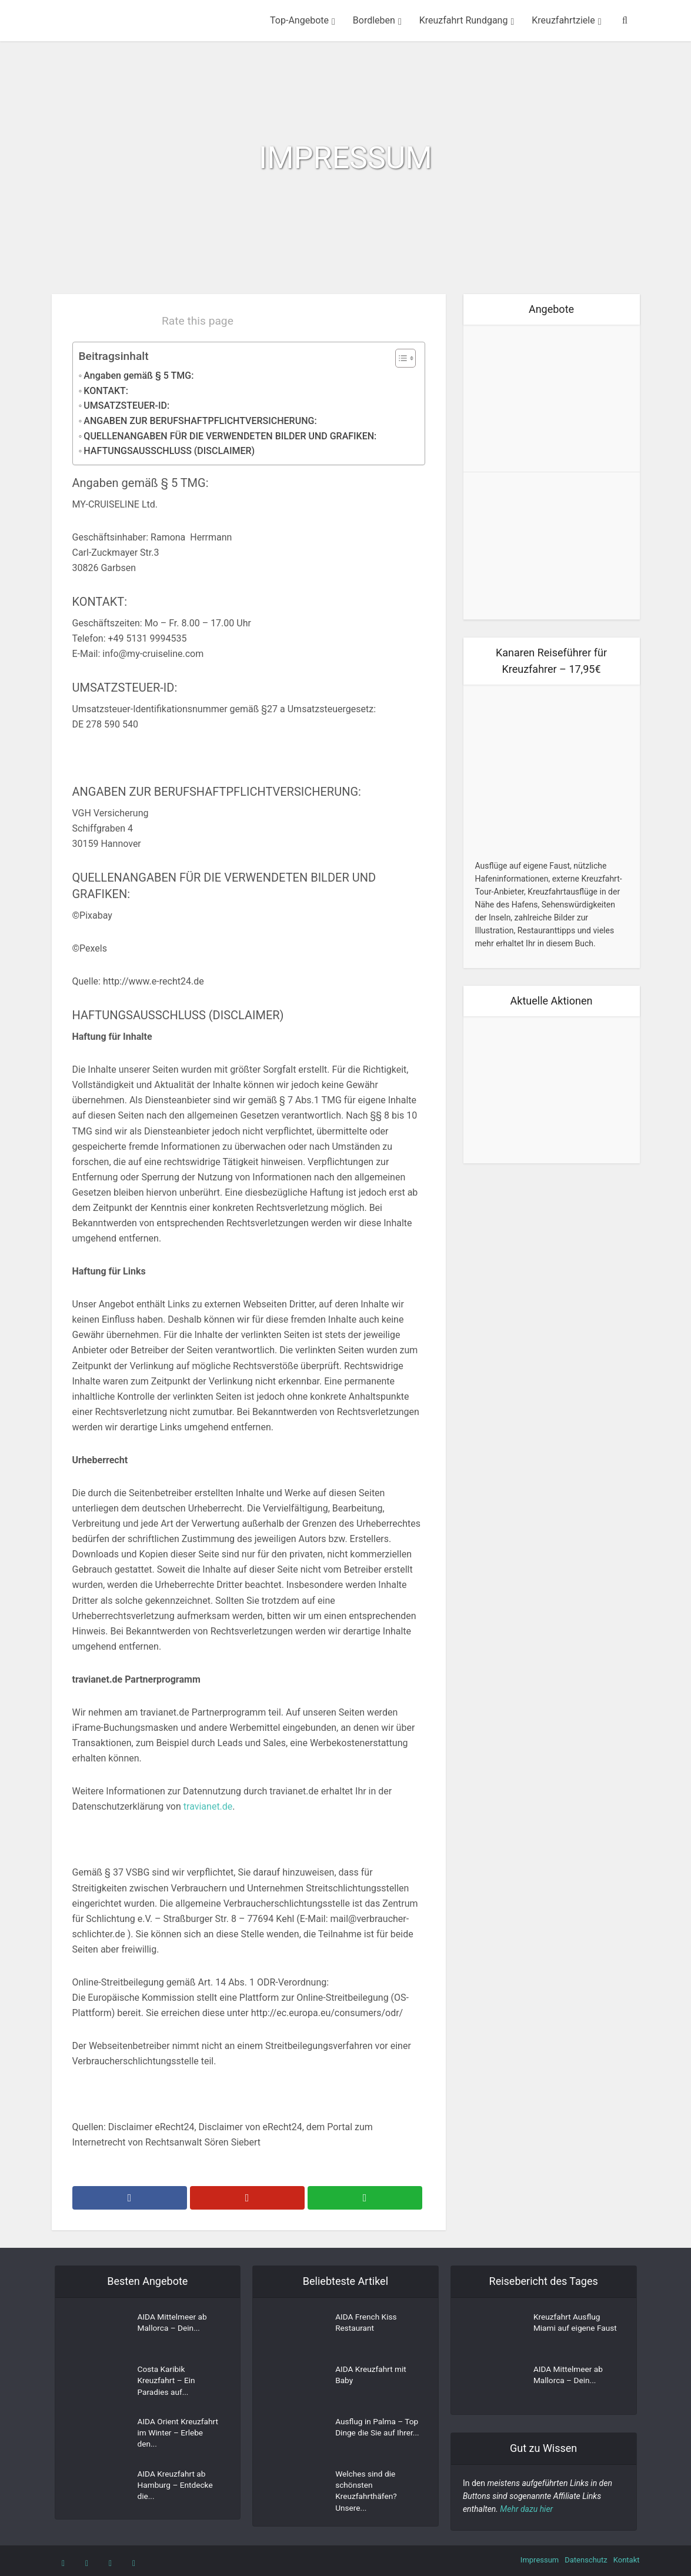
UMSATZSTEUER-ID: (126, 405)
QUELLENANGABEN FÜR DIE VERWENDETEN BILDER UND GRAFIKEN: (230, 436)
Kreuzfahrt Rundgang (463, 20)
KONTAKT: (106, 390)
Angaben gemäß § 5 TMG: (138, 375)
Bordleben (374, 20)
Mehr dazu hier (526, 2509)
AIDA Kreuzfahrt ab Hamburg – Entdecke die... (176, 2486)
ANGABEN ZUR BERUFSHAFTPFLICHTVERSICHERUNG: (200, 420)
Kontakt (626, 2559)
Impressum (539, 2559)
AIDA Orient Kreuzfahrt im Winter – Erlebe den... (179, 2434)
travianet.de (208, 1806)
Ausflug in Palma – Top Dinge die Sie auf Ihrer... (373, 2434)
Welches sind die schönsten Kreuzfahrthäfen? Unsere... (366, 2492)
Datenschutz (586, 2559)
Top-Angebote (299, 20)
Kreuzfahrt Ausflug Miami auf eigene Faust (567, 2330)
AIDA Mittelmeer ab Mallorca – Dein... (173, 2324)
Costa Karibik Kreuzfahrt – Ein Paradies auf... (167, 2382)
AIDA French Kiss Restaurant (366, 2324)
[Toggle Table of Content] (399, 358)
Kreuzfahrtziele (563, 20)
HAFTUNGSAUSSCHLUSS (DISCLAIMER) (169, 450)
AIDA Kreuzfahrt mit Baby (371, 2376)
